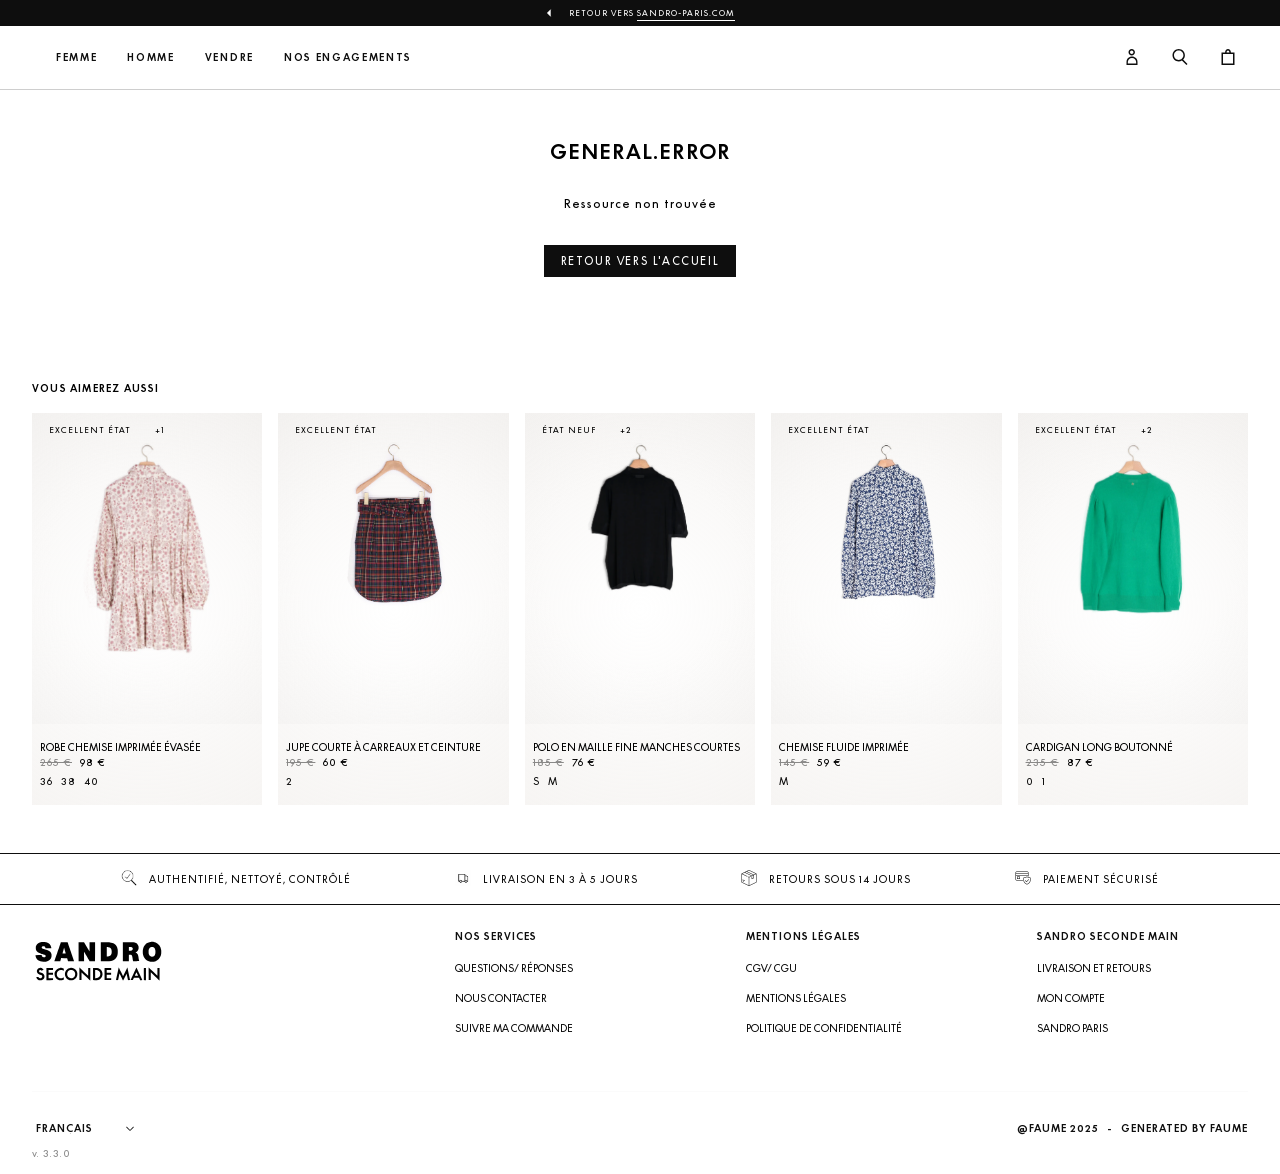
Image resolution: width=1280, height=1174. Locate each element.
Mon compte (1071, 998)
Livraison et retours (1094, 968)
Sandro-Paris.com (686, 13)
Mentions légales (796, 998)
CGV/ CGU (771, 968)
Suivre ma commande (514, 1028)
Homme (283, 57)
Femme (208, 57)
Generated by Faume (1184, 1128)
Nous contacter (501, 998)
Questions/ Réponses (514, 968)
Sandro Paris (1072, 1028)
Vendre (361, 57)
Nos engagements (480, 57)
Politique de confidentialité (824, 1028)
